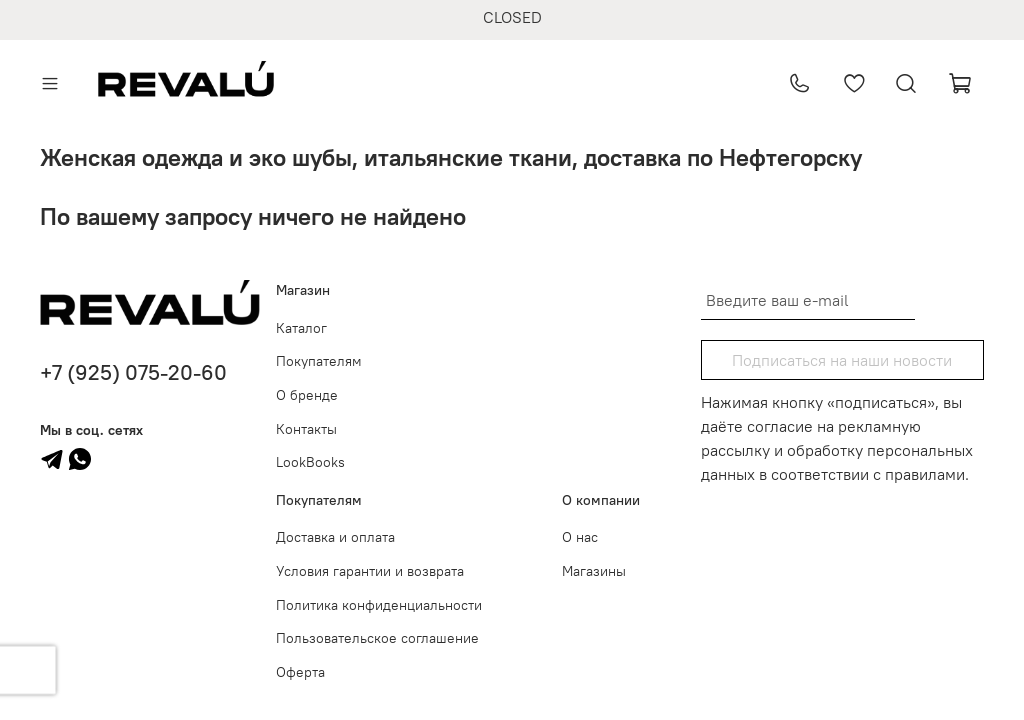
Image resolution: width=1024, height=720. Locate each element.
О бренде (307, 395)
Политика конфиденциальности (379, 605)
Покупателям (319, 361)
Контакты (306, 429)
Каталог (301, 328)
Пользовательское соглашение (377, 638)
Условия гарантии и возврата (370, 571)
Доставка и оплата (335, 537)
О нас (580, 537)
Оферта (300, 672)
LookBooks (310, 462)
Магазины (594, 571)
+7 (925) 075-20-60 (133, 372)
